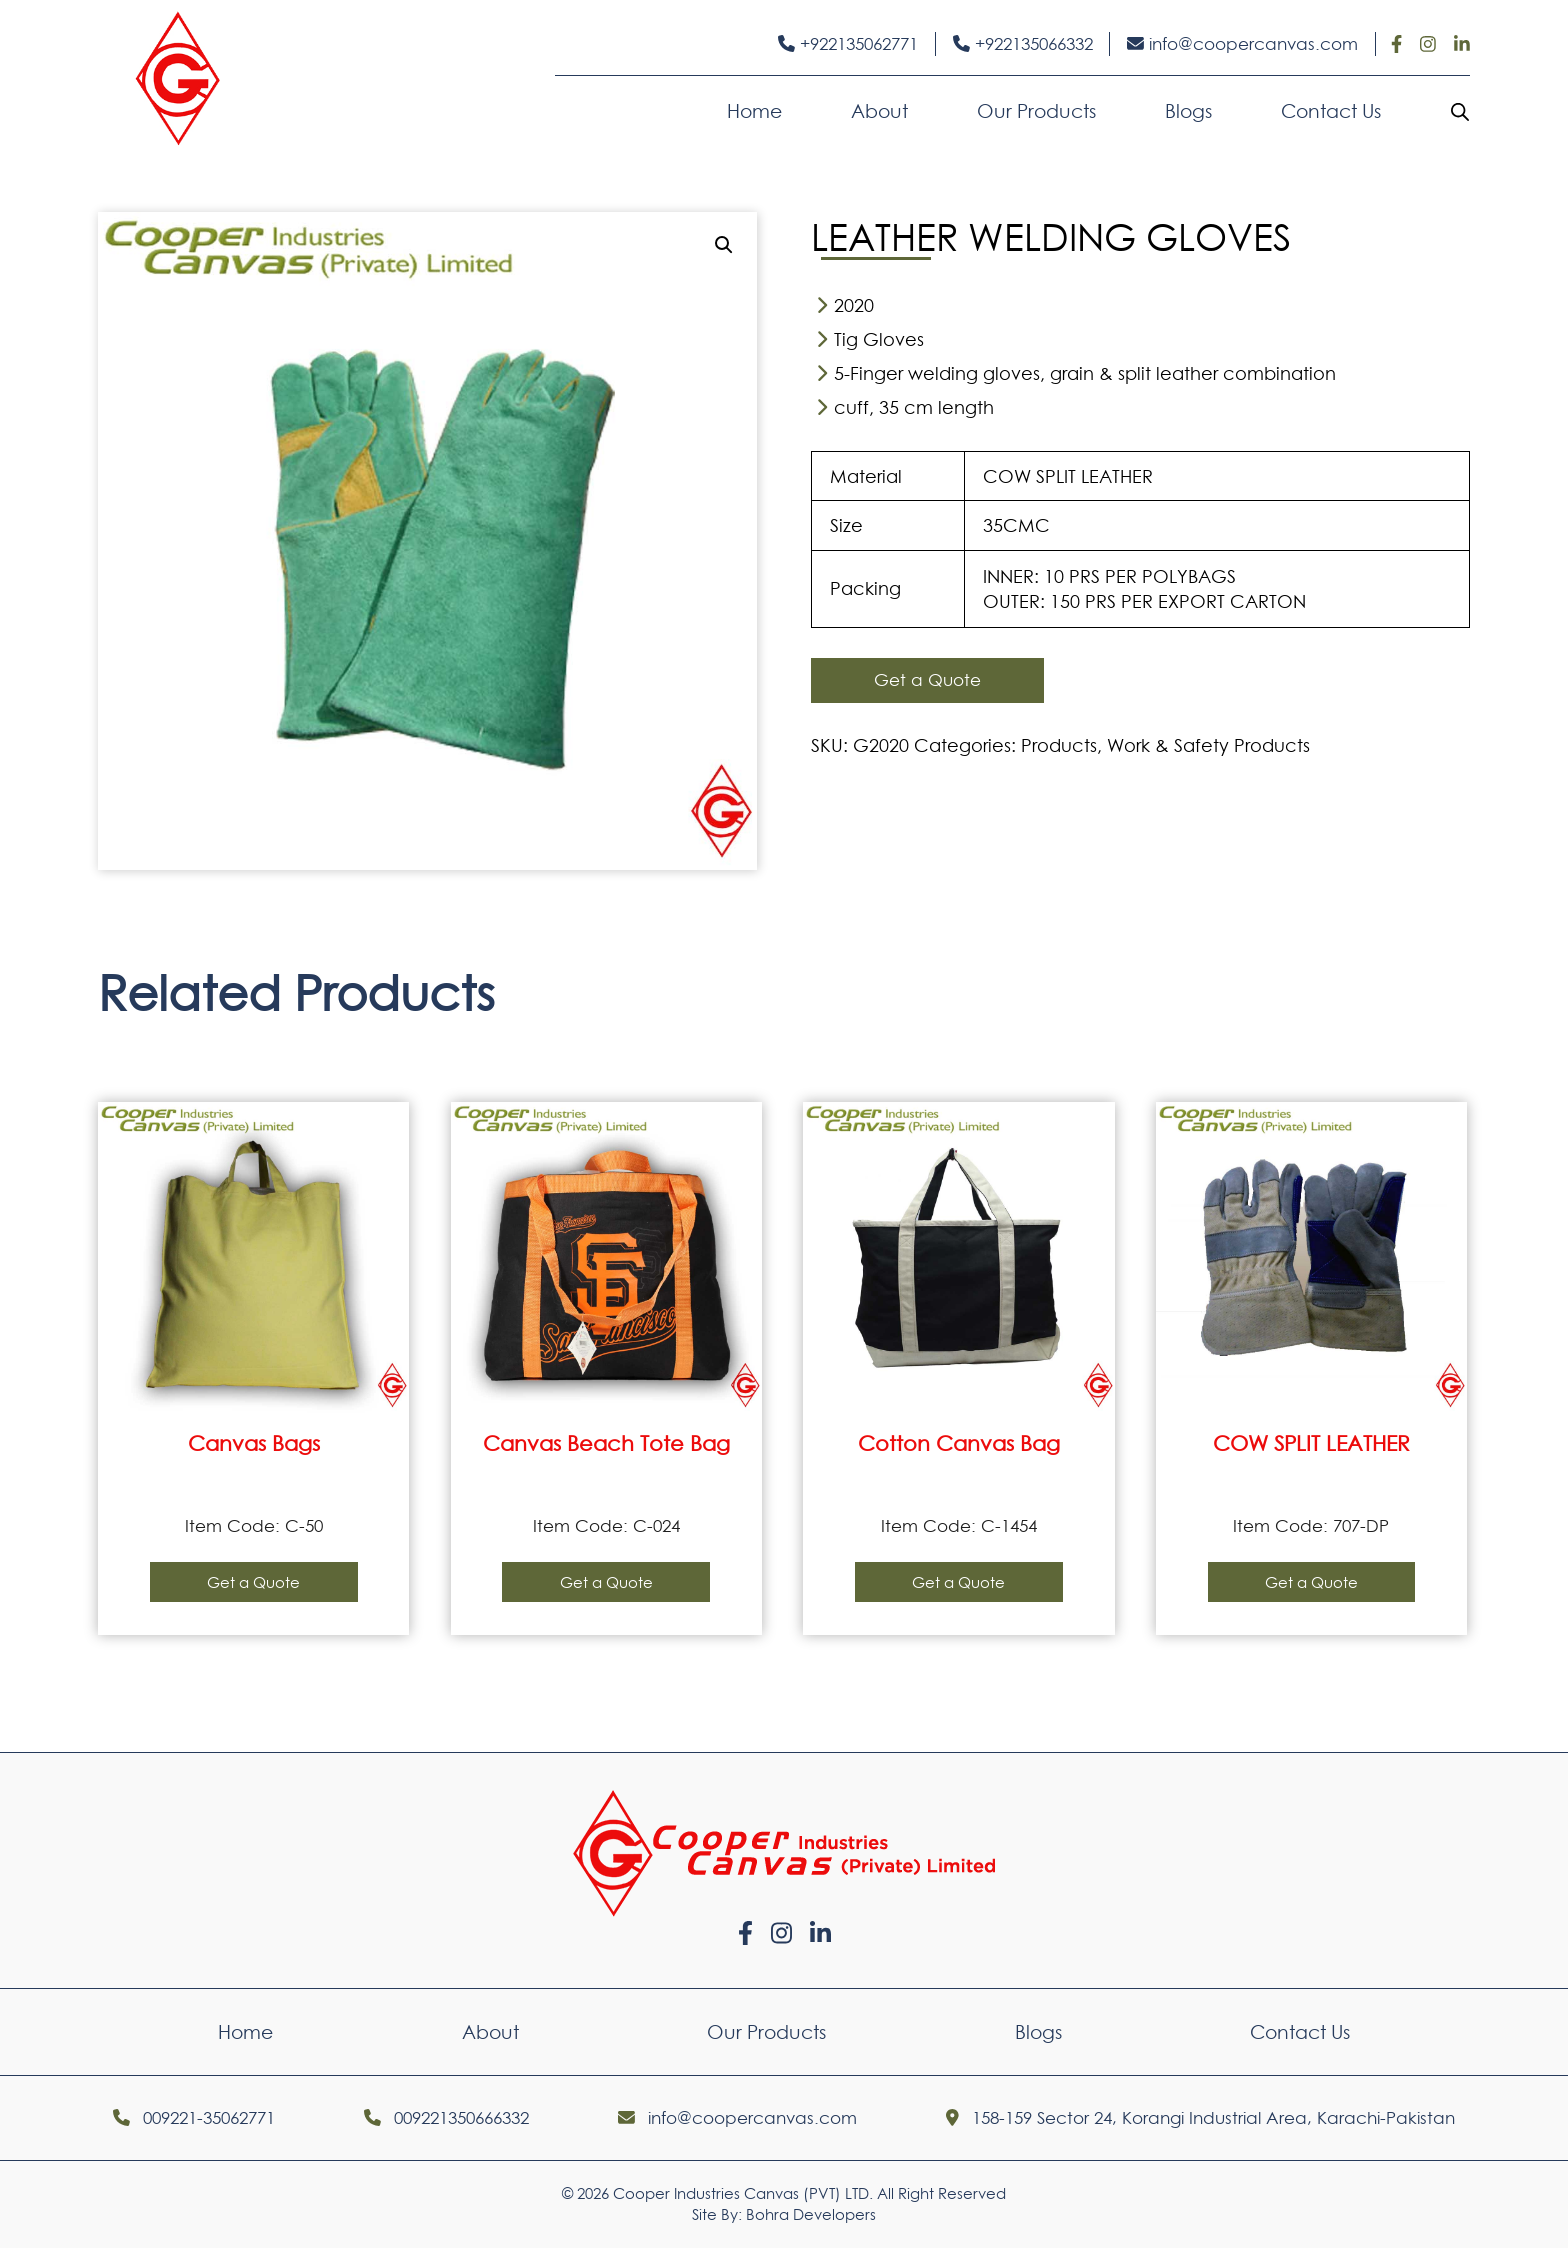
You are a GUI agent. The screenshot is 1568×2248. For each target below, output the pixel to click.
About (879, 111)
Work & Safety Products (1208, 745)
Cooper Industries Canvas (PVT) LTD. (743, 2193)
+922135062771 (848, 44)
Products (1059, 745)
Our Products (1036, 111)
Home (754, 111)
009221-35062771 (194, 2118)
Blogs (1188, 111)
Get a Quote (927, 680)
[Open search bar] (1460, 111)
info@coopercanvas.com (1242, 44)
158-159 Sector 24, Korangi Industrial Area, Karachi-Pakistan (1200, 2118)
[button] (724, 245)
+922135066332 (1023, 44)
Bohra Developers (811, 2214)
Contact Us (1331, 111)
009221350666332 (446, 2118)
